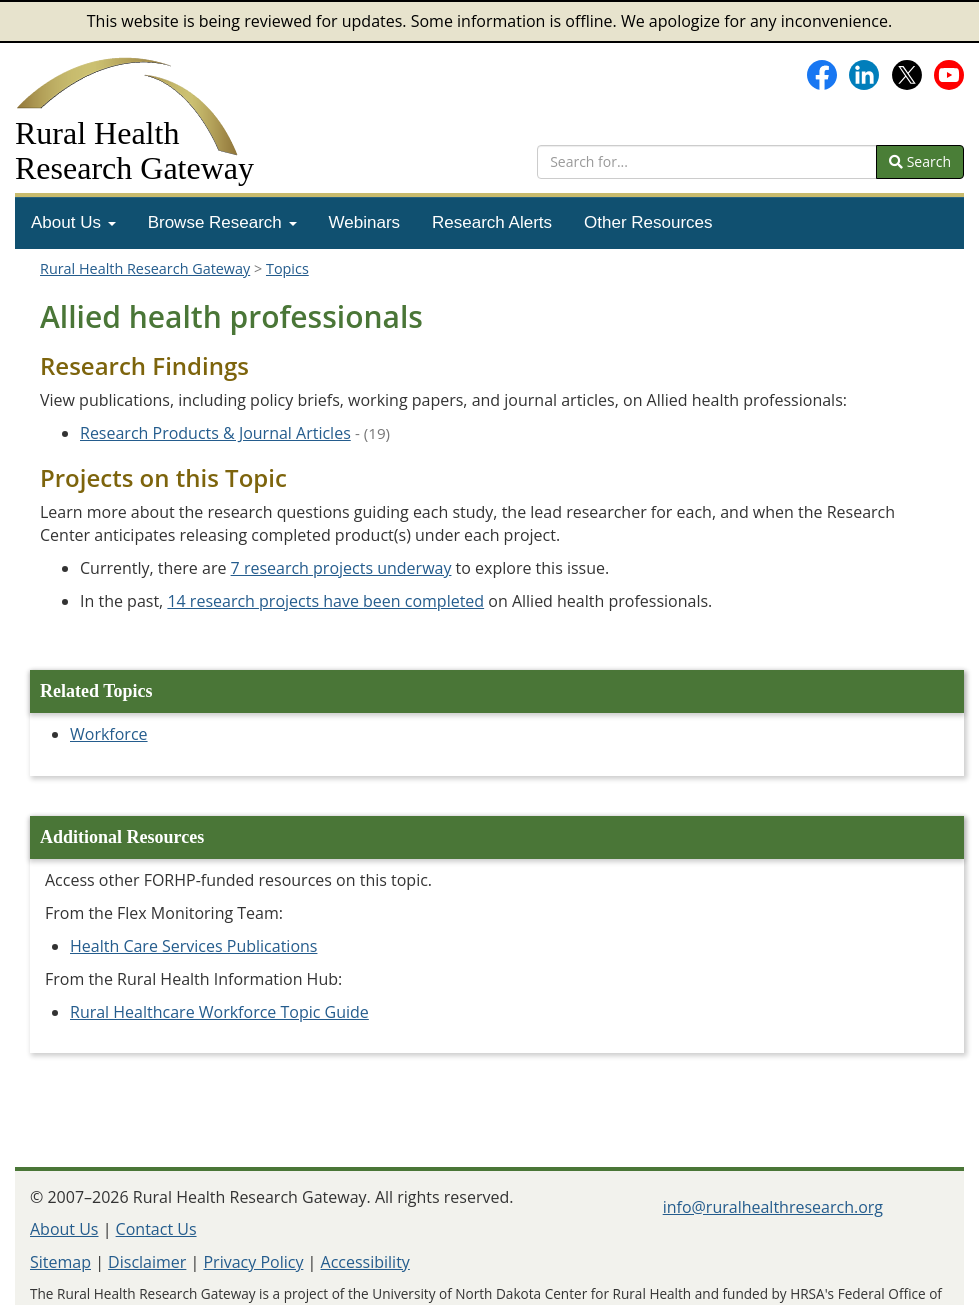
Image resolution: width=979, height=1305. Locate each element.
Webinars (365, 222)
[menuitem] (73, 223)
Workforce (109, 734)
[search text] (707, 162)
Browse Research (222, 222)
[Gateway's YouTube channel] (949, 73)
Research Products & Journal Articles (215, 433)
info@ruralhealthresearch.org (773, 1207)
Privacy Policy (253, 1262)
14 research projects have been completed (325, 601)
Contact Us (156, 1229)
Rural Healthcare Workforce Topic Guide (219, 1012)
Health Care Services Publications (193, 946)
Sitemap (60, 1262)
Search (920, 161)
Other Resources (648, 222)
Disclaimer (147, 1262)
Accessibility (365, 1262)
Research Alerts (492, 222)
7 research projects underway (341, 568)
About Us (73, 222)
